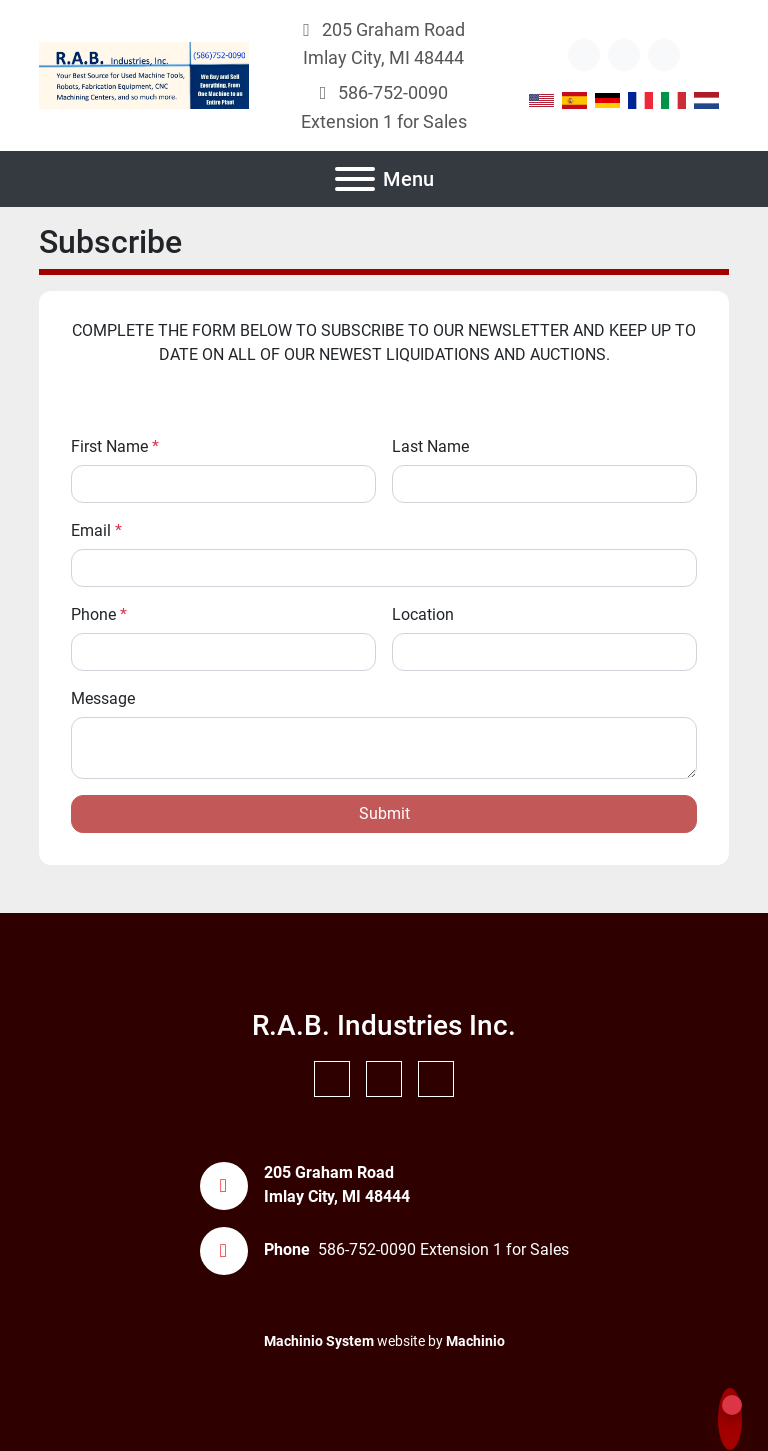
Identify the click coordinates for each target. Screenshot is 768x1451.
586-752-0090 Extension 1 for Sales (443, 1249)
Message (103, 698)
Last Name (430, 446)
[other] (584, 55)
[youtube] (624, 55)
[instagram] (664, 55)
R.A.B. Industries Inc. (384, 1025)
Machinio (475, 1341)
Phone (99, 614)
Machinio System (319, 1341)
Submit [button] (384, 813)
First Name (115, 446)
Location (423, 614)
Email (96, 530)
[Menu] (355, 179)
